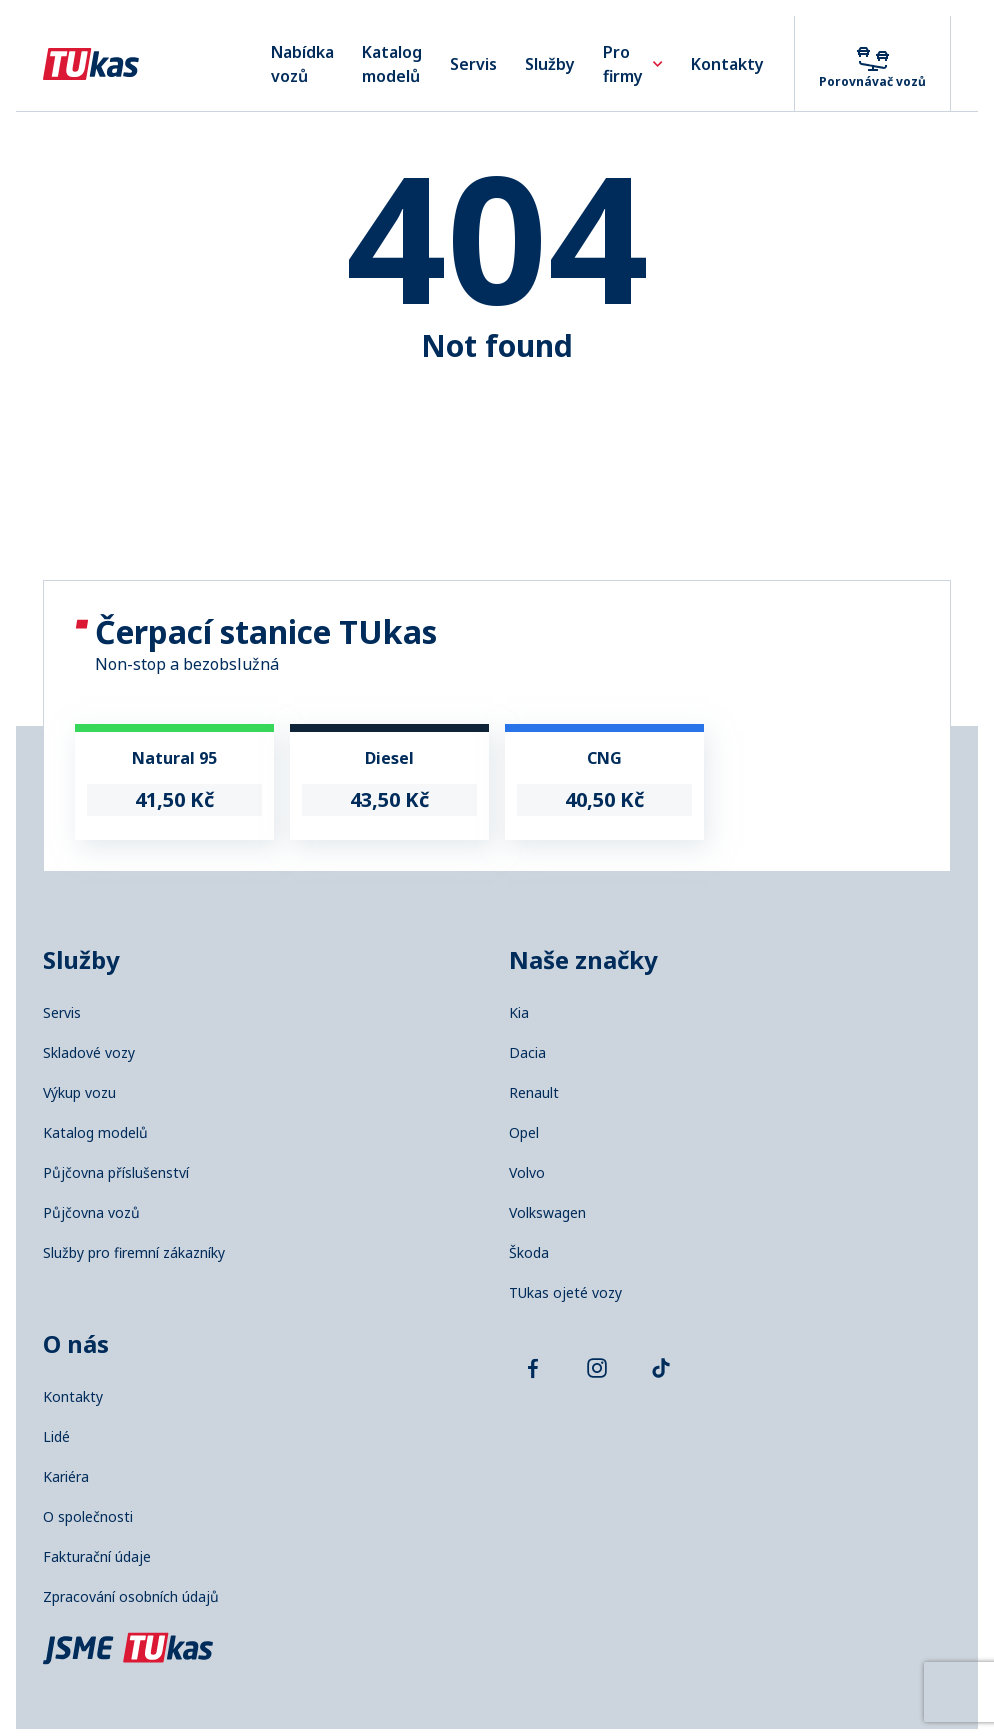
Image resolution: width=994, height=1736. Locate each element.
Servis (473, 64)
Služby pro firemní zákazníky (134, 1253)
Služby (550, 64)
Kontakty (727, 64)
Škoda (529, 1253)
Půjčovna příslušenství (116, 1173)
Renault (534, 1093)
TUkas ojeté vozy (565, 1293)
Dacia (527, 1053)
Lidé (56, 1437)
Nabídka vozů (302, 64)
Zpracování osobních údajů (131, 1597)
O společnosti (88, 1517)
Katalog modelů (392, 64)
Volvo (527, 1173)
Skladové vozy (89, 1053)
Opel (524, 1133)
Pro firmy (633, 64)
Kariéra (66, 1477)
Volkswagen (547, 1213)
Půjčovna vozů (91, 1213)
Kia (519, 1013)
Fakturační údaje (97, 1557)
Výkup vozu (79, 1093)
